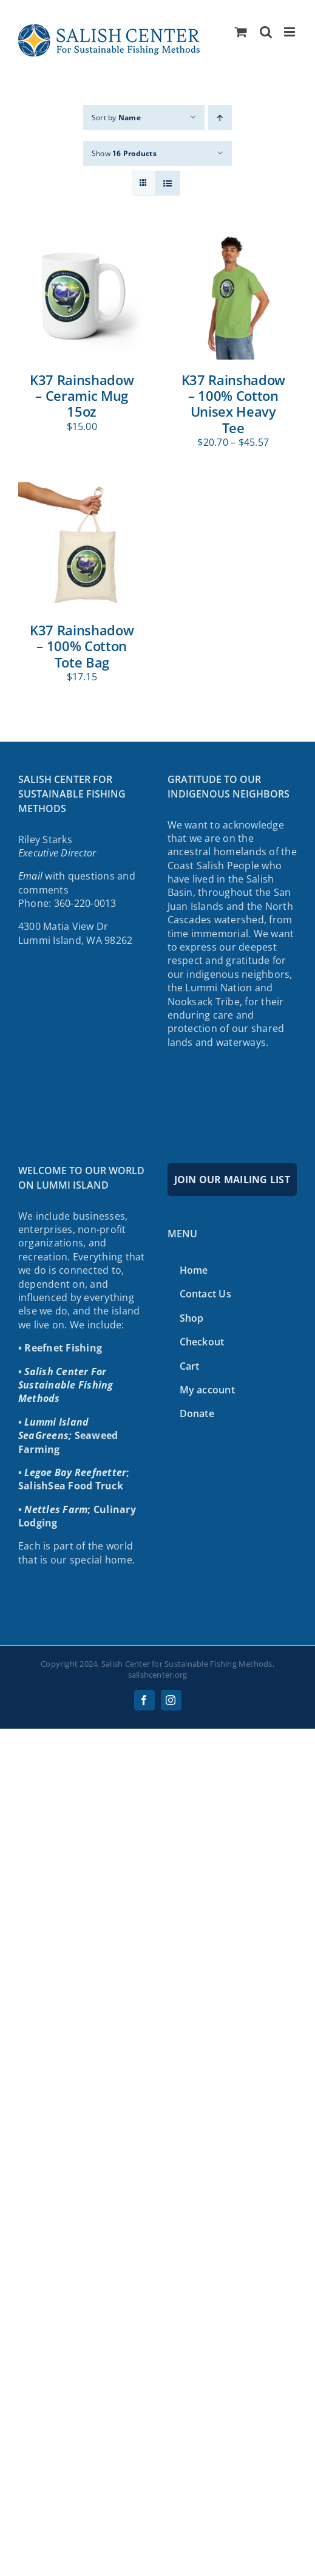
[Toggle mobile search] (266, 32)
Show (124, 153)
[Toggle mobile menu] (290, 32)
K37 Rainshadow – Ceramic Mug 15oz (82, 396)
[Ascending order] (220, 117)
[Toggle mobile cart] (241, 32)
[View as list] (168, 183)
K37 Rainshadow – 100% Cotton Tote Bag (82, 646)
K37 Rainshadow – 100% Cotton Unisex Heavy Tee (233, 404)
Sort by (116, 117)
